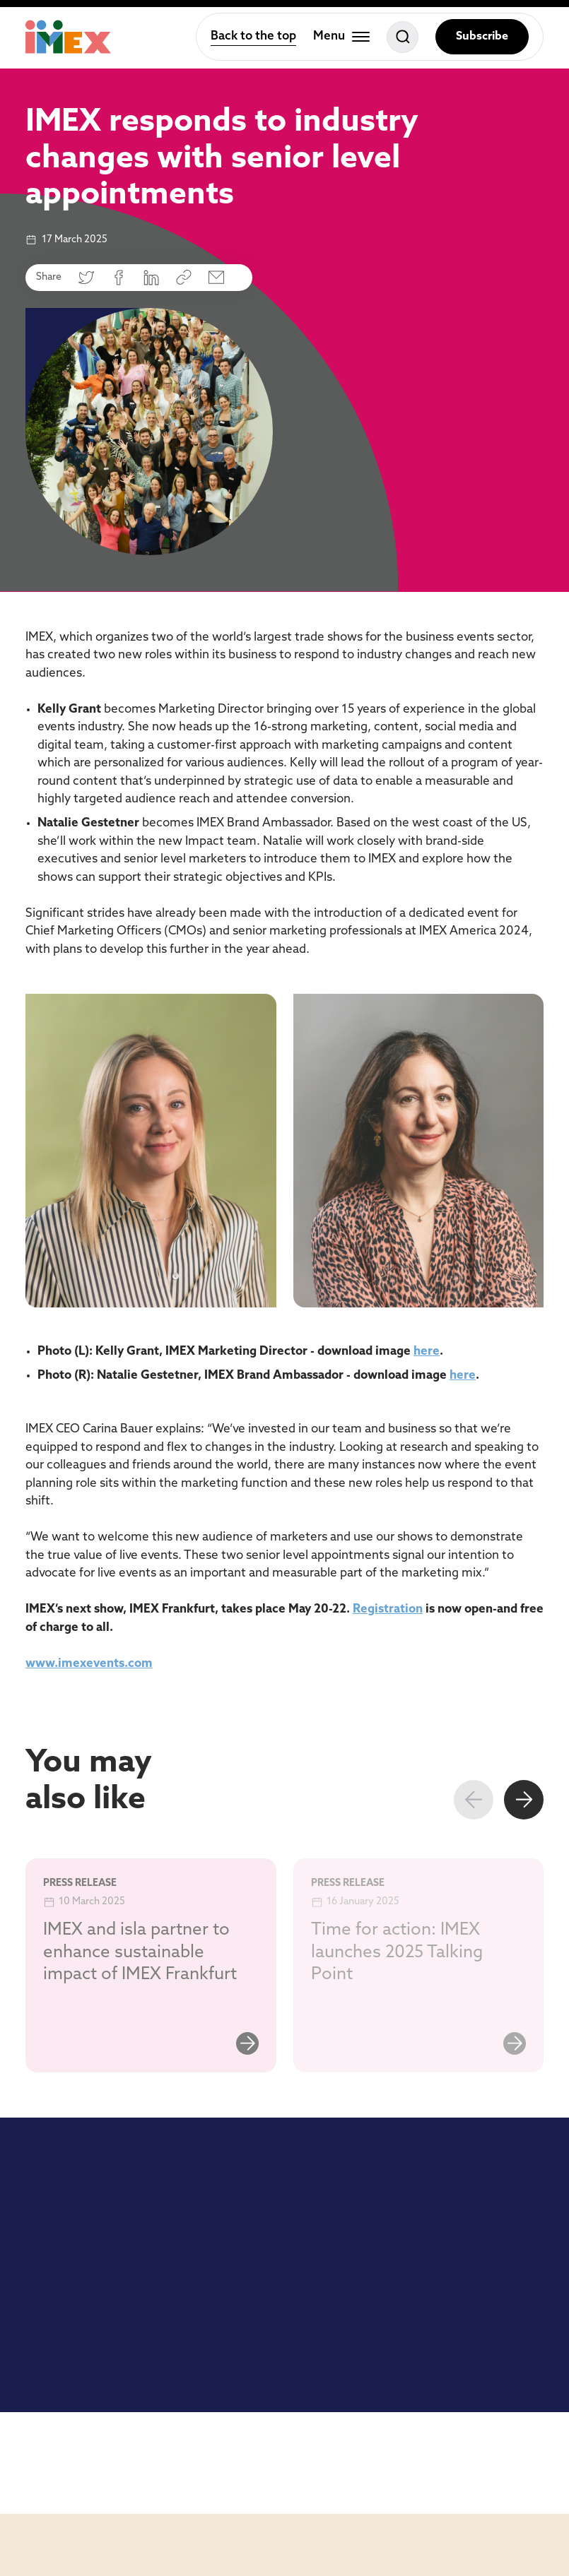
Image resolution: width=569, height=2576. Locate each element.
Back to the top (253, 36)
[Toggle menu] (341, 37)
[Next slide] (524, 1800)
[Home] (68, 37)
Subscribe (482, 36)
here (426, 1352)
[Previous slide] (473, 1800)
